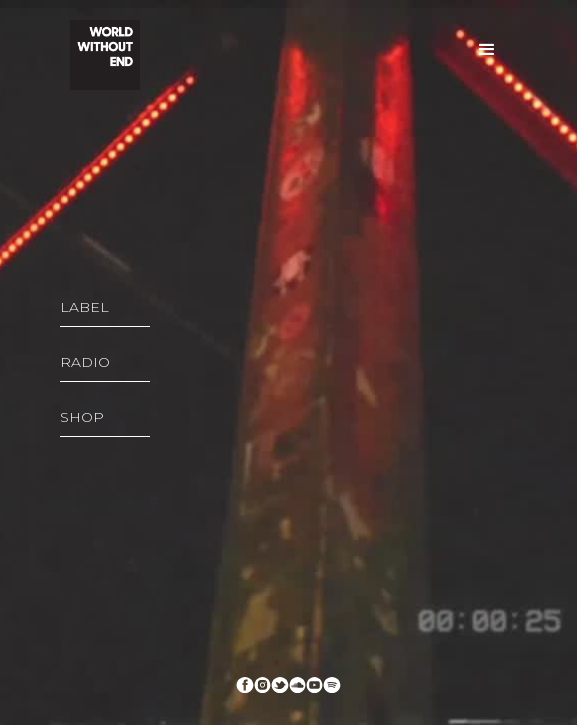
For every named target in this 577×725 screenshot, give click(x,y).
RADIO (85, 362)
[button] (487, 50)
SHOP (82, 417)
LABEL (84, 307)
